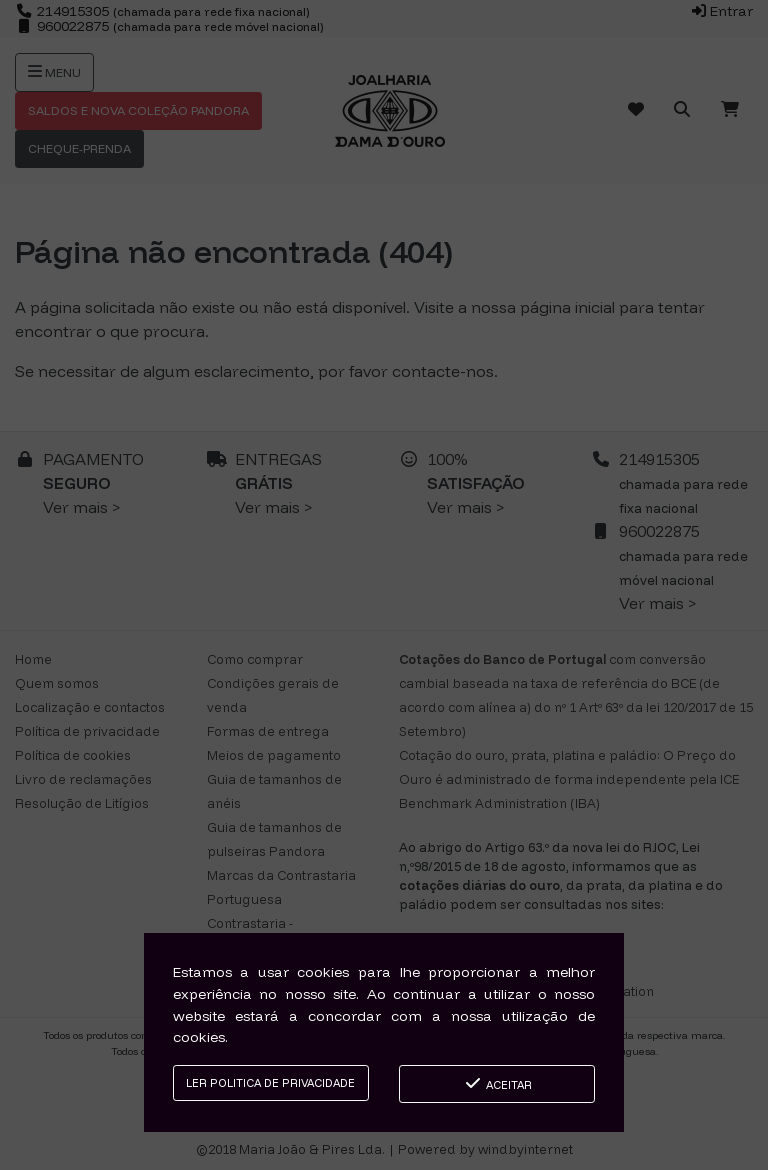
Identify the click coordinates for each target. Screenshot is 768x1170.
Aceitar (497, 1083)
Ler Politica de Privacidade (270, 1083)
